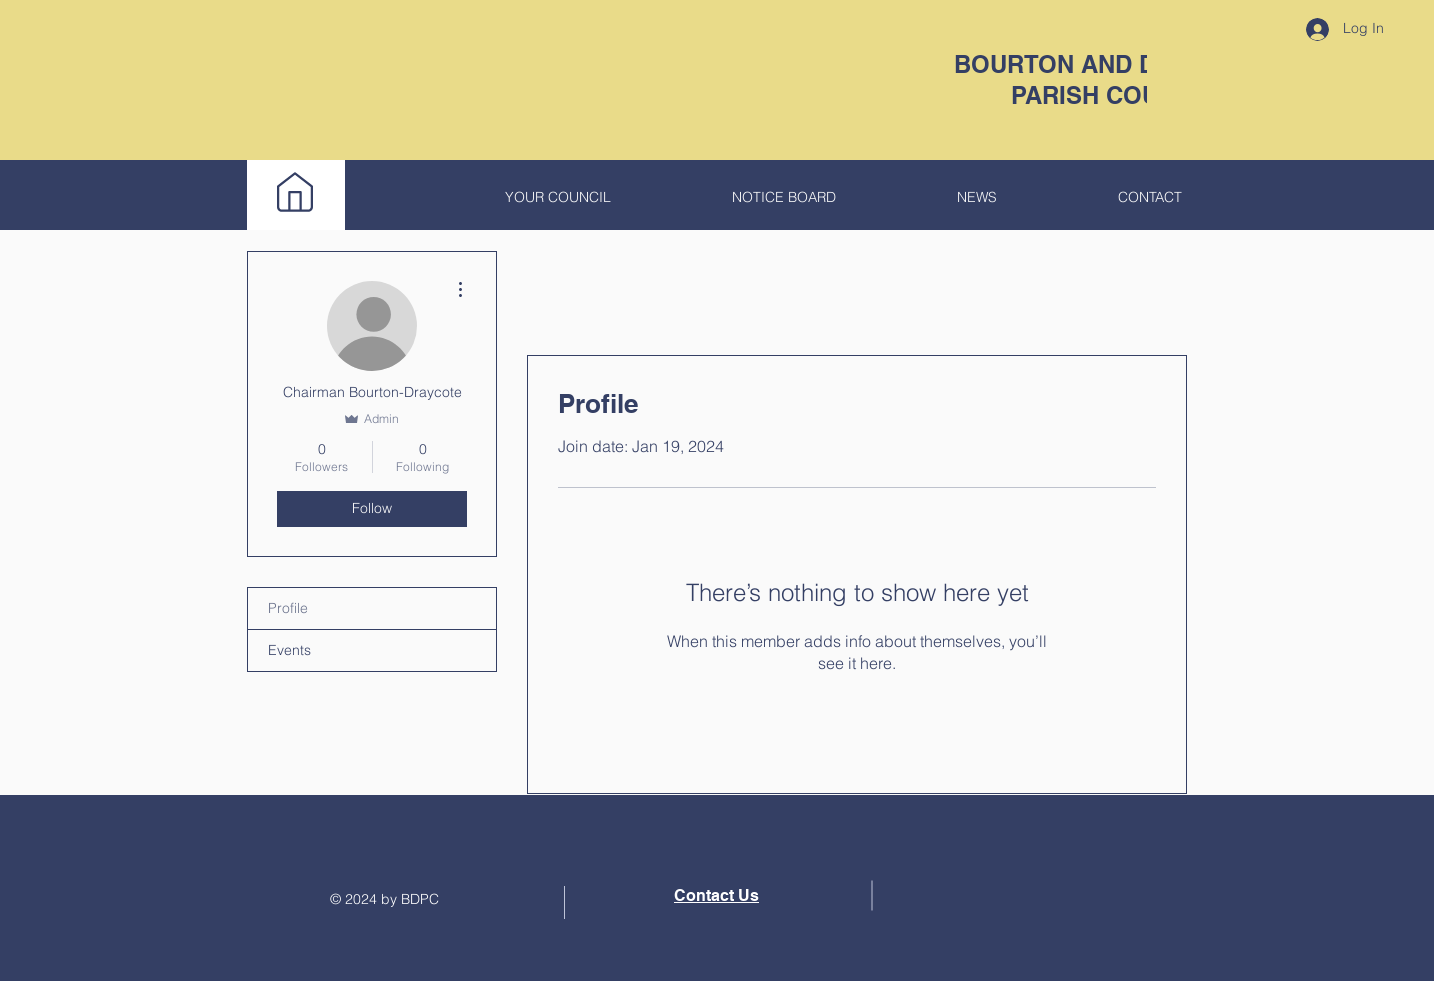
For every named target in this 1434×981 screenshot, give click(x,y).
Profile (288, 608)
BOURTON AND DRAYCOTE (1112, 64)
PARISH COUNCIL (1113, 95)
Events (289, 650)
